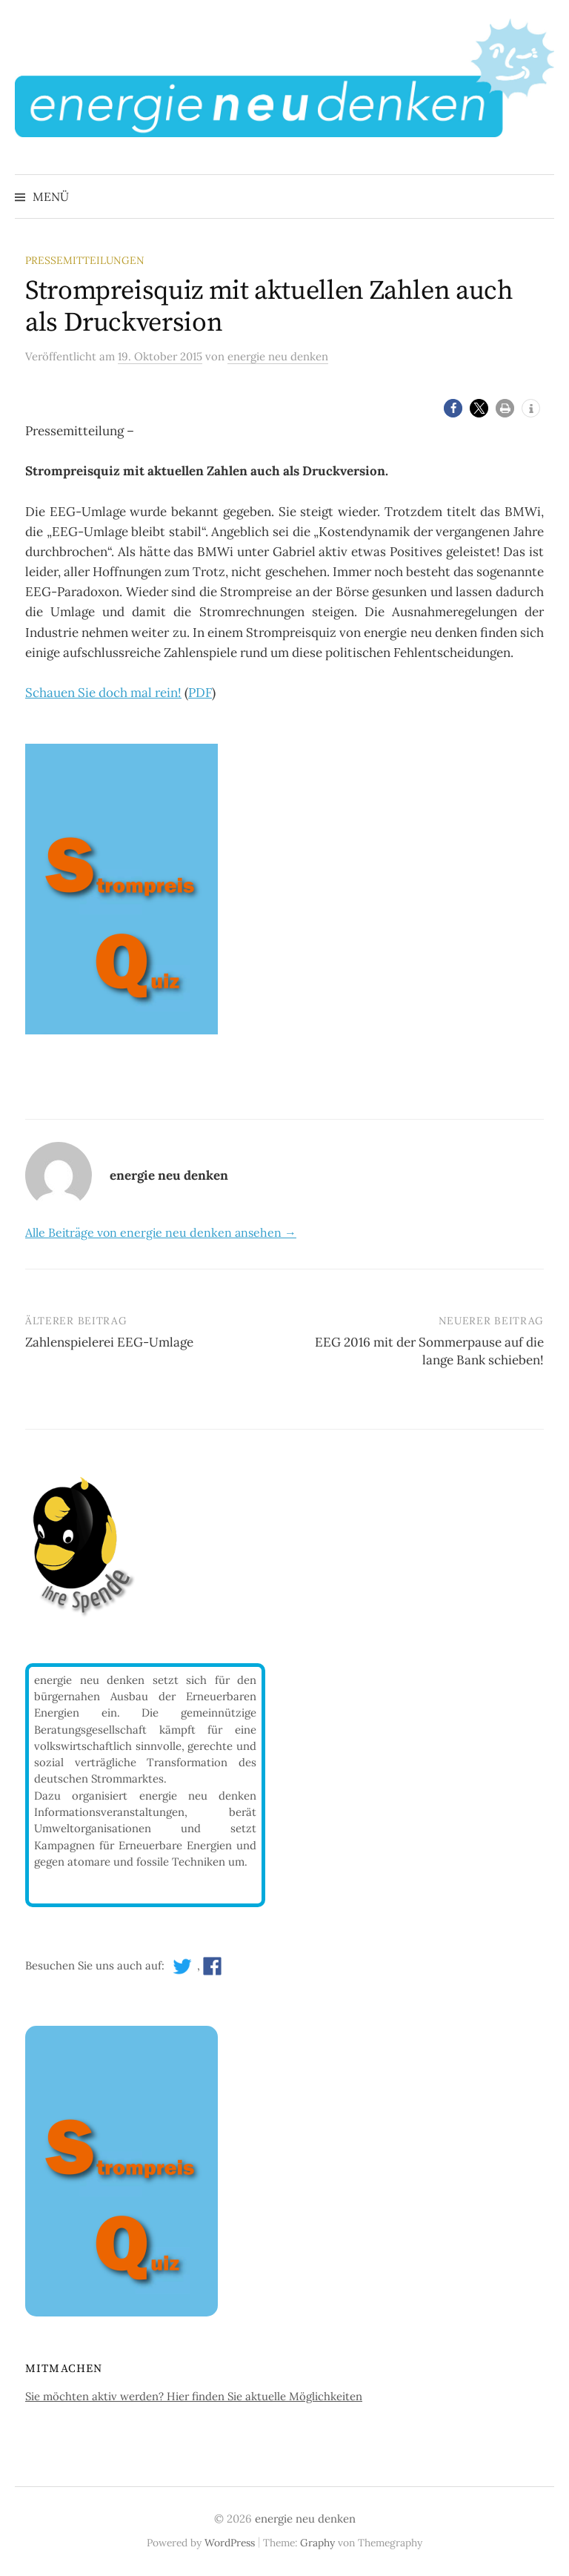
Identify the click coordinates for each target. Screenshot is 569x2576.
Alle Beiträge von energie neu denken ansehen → (160, 1232)
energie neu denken (305, 2518)
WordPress (229, 2542)
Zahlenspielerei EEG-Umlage (109, 1342)
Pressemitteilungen (84, 260)
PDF (200, 692)
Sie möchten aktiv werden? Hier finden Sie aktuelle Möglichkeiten (193, 2396)
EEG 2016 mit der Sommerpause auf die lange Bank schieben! (429, 1351)
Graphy (317, 2542)
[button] (453, 408)
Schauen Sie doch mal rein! (103, 692)
